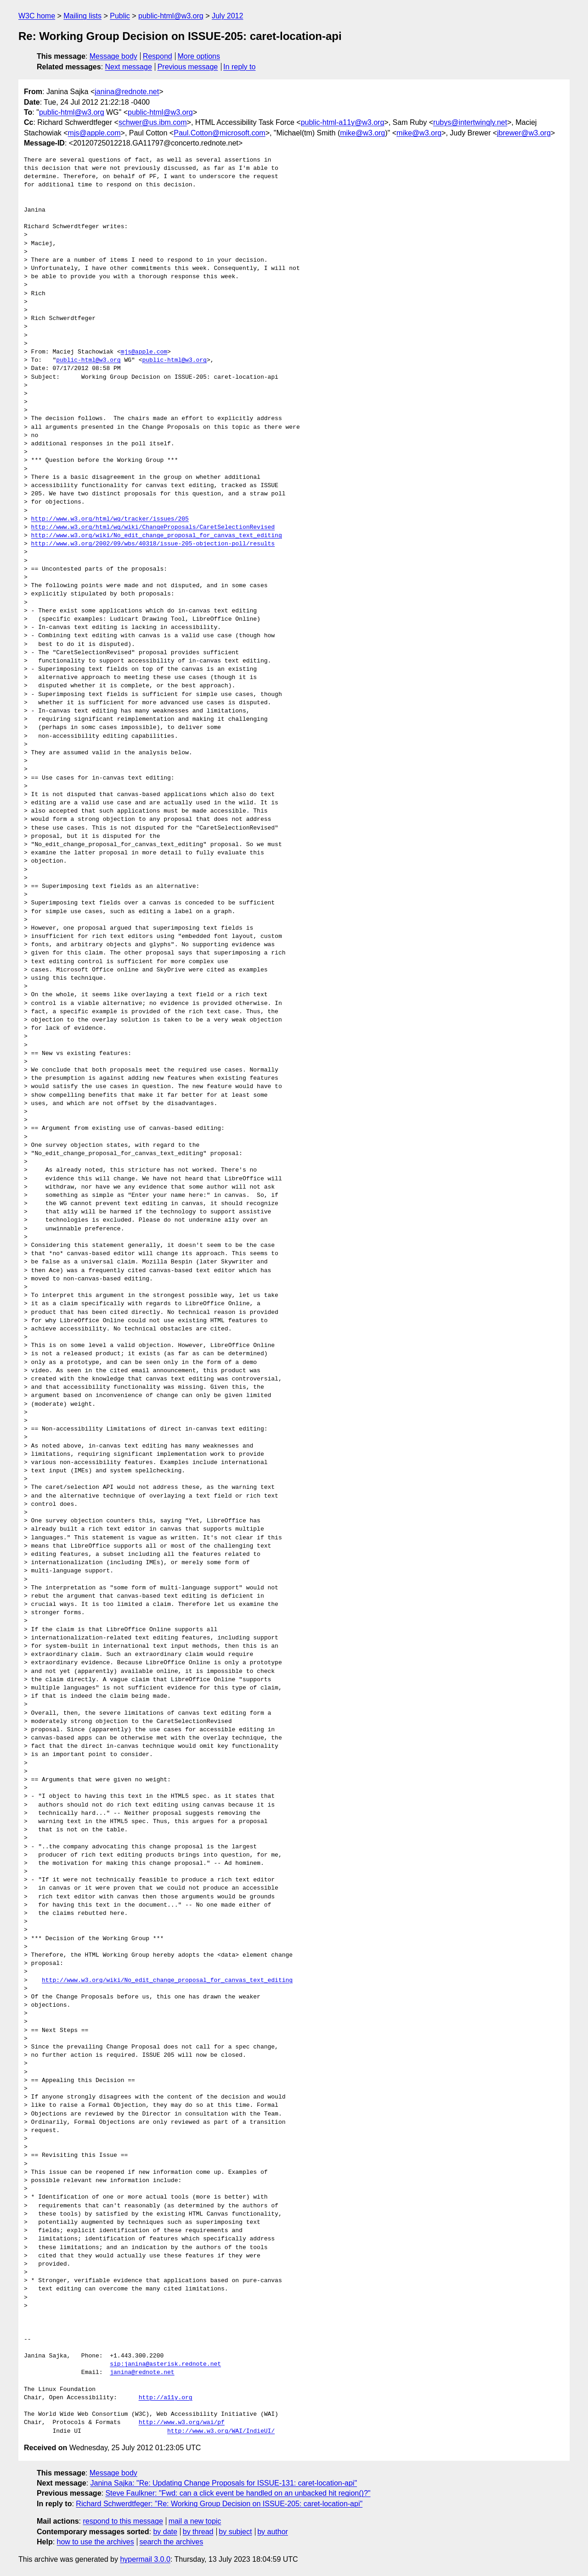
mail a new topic (195, 2521)
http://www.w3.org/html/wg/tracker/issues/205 (110, 519)
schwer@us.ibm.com (153, 122)
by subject (235, 2532)
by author (272, 2532)
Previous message (188, 67)
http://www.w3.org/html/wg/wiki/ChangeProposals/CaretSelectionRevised (153, 527)
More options (199, 56)
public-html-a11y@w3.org (342, 122)
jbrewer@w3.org (524, 133)
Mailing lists (82, 16)
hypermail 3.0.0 (145, 2559)
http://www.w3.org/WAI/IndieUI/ (221, 2431)
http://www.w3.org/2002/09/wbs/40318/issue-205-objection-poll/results (153, 544)
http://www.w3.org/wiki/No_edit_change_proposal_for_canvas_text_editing (156, 536)
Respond (157, 56)
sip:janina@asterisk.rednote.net (165, 2364)
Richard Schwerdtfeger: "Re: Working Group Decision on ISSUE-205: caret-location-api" (219, 2504)
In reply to (239, 67)
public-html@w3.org (171, 16)
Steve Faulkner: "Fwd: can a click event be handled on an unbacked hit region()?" (237, 2493)
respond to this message (123, 2521)
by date (165, 2532)
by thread (198, 2532)
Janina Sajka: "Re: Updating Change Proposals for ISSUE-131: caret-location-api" (223, 2483)
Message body (113, 56)
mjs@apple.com (94, 133)
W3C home (36, 16)
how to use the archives (95, 2542)
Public (120, 16)
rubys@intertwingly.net (470, 122)
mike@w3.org (362, 133)
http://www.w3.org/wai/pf (182, 2423)
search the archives (172, 2542)
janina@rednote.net (127, 91)
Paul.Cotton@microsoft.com (219, 133)
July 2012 (227, 16)
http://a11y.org (165, 2398)
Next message (128, 67)
